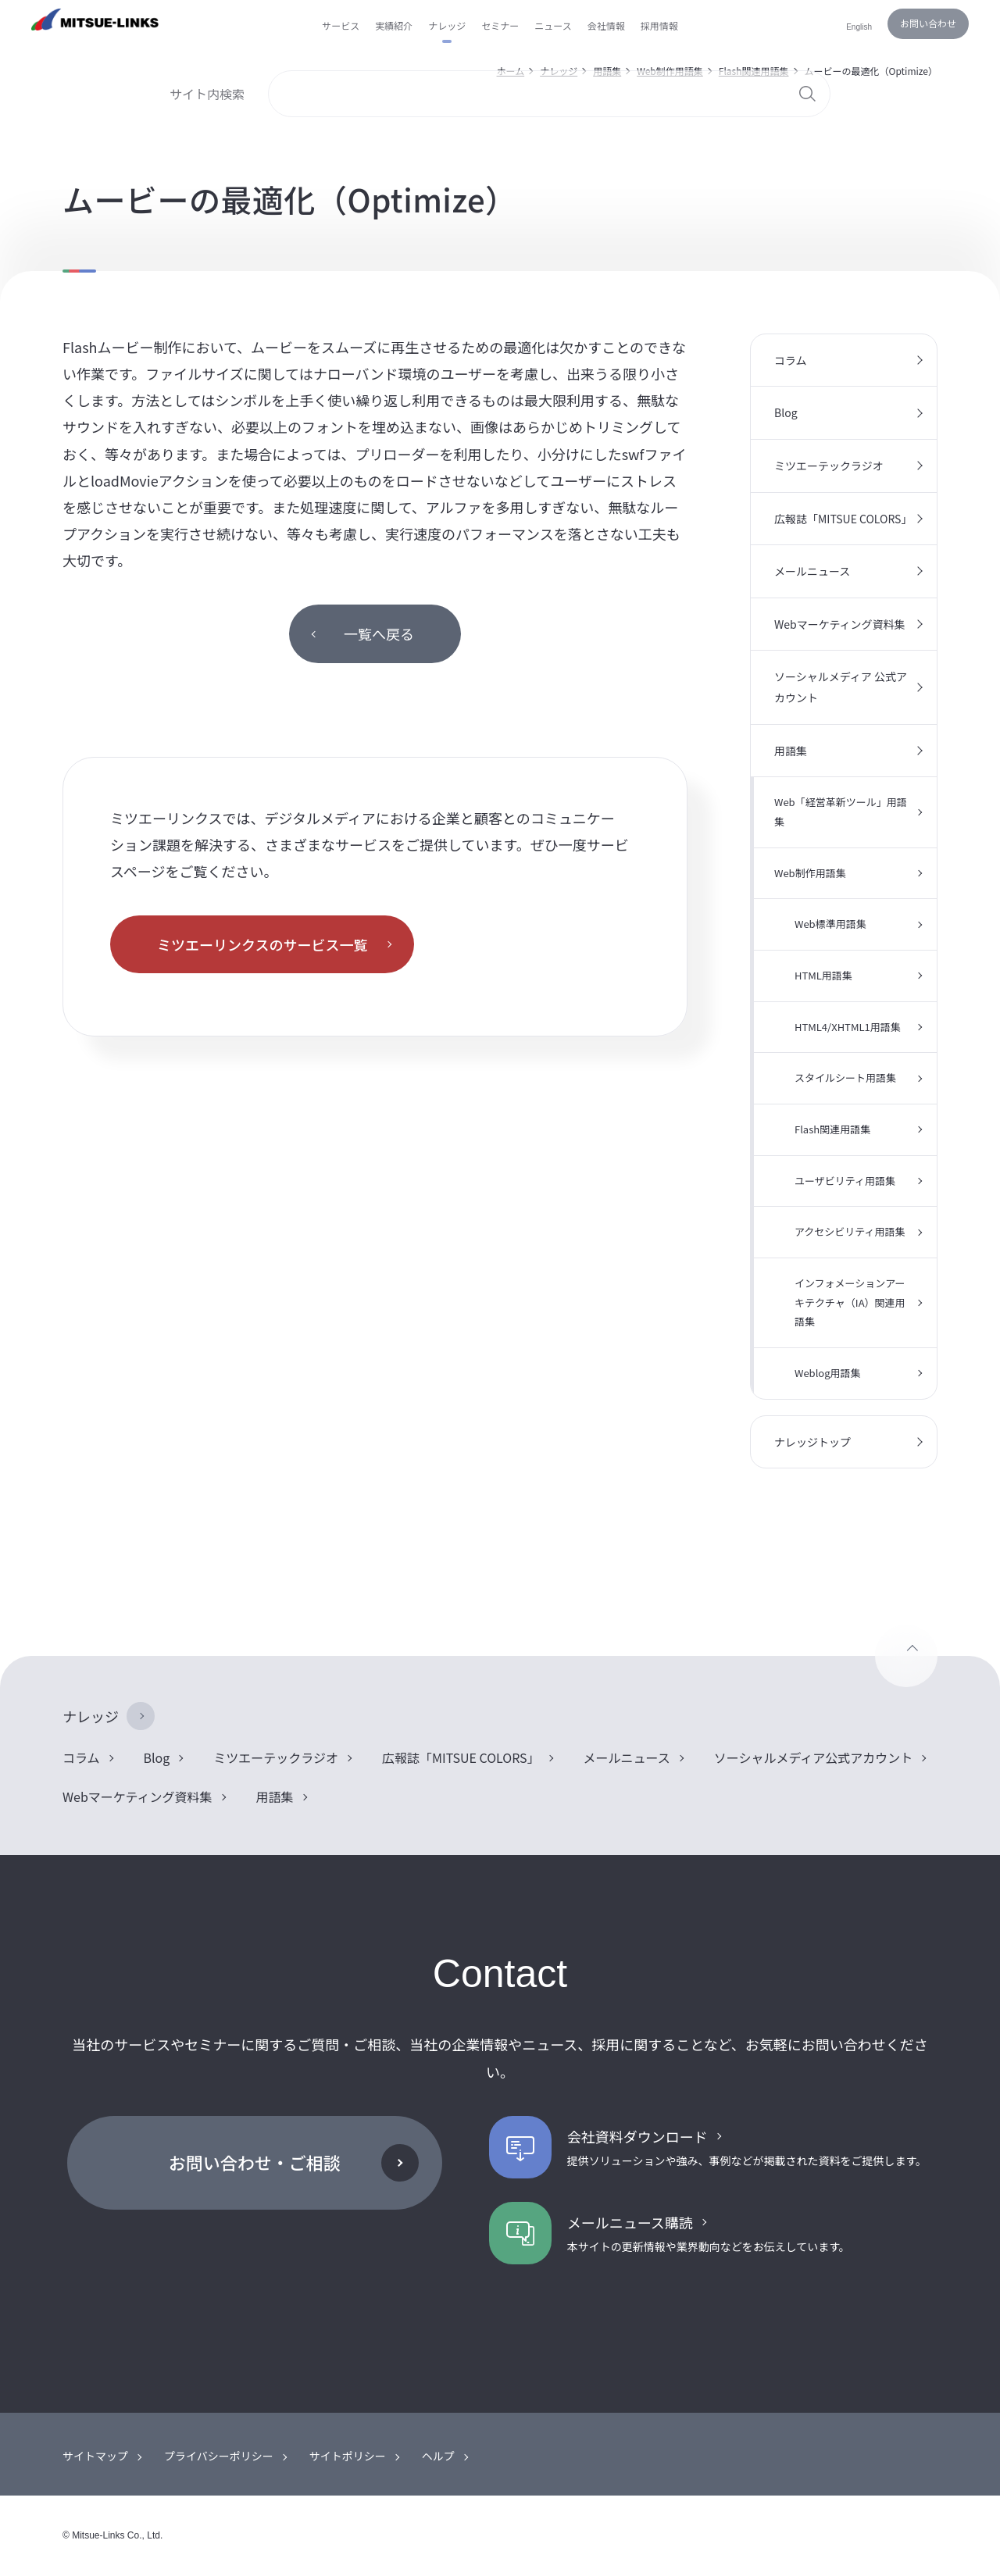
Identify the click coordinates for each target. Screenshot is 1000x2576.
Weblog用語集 (828, 1372)
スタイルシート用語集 (845, 1077)
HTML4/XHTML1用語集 (848, 1026)
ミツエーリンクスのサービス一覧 (262, 944)
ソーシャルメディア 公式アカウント (840, 687)
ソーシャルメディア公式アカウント (813, 1757)
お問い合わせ (928, 23)
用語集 (790, 750)
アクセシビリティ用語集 (850, 1231)
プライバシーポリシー (218, 2456)
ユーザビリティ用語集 (845, 1180)
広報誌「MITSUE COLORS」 (843, 518)
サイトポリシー (347, 2456)
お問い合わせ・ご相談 (255, 2162)
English (859, 27)
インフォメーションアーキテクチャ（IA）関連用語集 (850, 1302)
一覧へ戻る (379, 633)
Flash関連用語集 (832, 1129)
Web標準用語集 (830, 923)
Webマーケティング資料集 (839, 624)
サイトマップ (95, 2456)
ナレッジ (90, 1716)
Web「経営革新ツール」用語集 (840, 811)
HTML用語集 (823, 975)
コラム (790, 360)
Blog (786, 412)
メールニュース (812, 571)
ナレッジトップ (812, 1442)
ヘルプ (438, 2456)
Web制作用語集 (810, 872)
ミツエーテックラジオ (829, 465)
